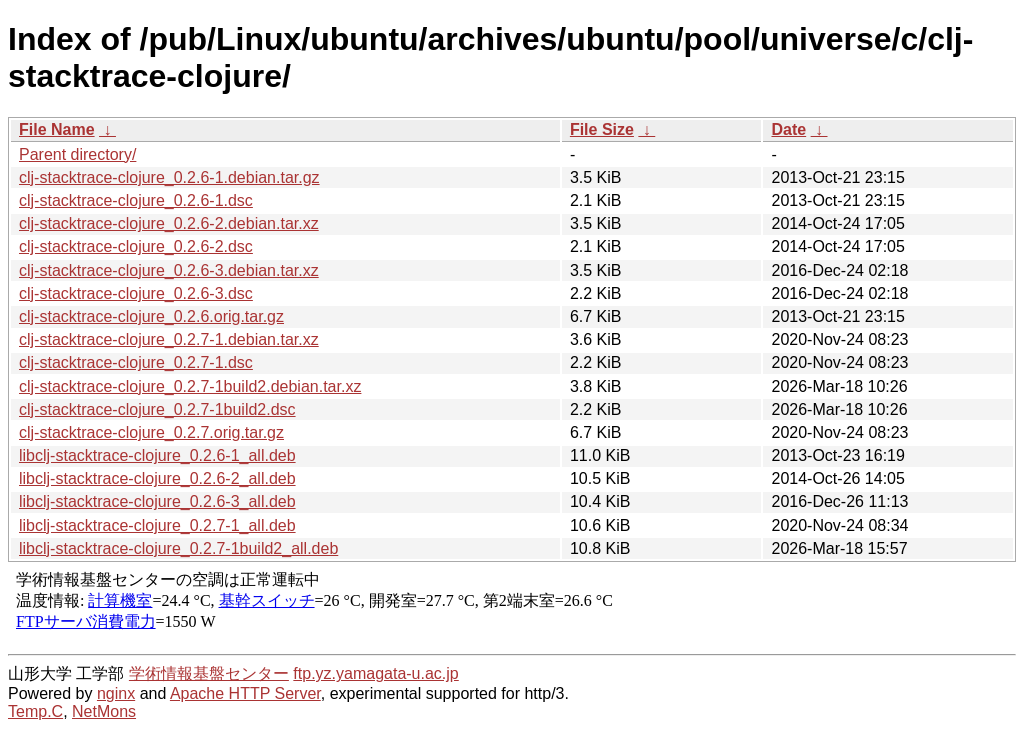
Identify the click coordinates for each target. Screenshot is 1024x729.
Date (788, 129)
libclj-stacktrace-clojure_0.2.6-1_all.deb (157, 455)
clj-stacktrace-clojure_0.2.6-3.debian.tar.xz (169, 270)
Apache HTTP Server (245, 693)
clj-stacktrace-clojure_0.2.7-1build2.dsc (157, 409)
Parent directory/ (77, 154)
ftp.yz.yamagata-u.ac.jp (375, 673)
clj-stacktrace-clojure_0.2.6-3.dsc (136, 293)
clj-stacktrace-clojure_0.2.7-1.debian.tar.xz (169, 339)
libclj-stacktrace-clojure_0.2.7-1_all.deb (157, 525)
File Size (602, 129)
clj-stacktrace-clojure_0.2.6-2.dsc (136, 246)
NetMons (104, 711)
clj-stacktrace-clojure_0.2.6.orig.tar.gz (151, 316)
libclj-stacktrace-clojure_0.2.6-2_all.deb (157, 478)
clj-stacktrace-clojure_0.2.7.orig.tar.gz (151, 432)
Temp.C (35, 711)
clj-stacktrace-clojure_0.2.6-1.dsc (136, 200)
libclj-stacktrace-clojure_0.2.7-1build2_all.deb (178, 548)
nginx (116, 693)
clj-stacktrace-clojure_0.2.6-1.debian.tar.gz (169, 177)
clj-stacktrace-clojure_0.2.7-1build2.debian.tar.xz (190, 386)
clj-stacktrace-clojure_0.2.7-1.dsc (136, 362)
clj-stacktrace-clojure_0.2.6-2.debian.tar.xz (169, 223)
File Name (57, 129)
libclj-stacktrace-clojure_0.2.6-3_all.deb (157, 501)
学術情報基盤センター (209, 673)
